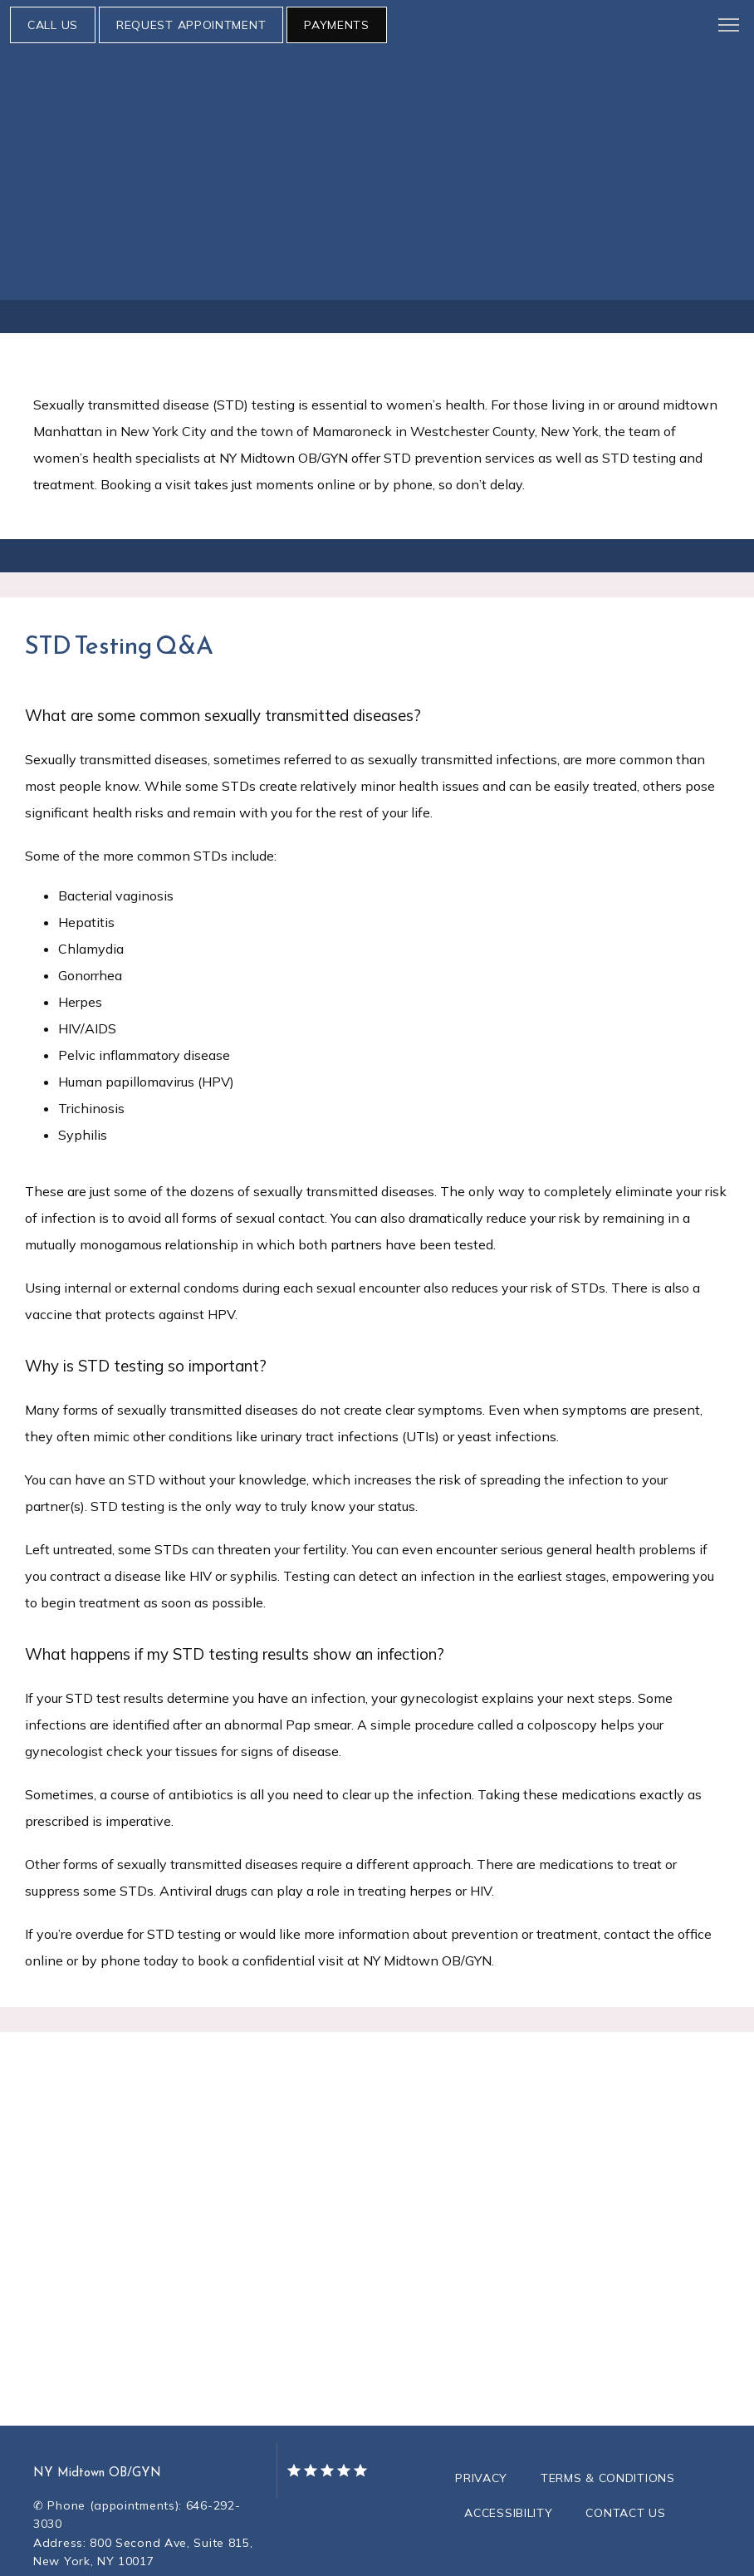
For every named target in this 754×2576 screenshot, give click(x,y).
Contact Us (625, 2463)
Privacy (481, 2428)
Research (550, 153)
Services (253, 153)
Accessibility (508, 2463)
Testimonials (693, 153)
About (39, 153)
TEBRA (448, 2552)
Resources (465, 153)
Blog (616, 153)
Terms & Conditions (608, 2428)
